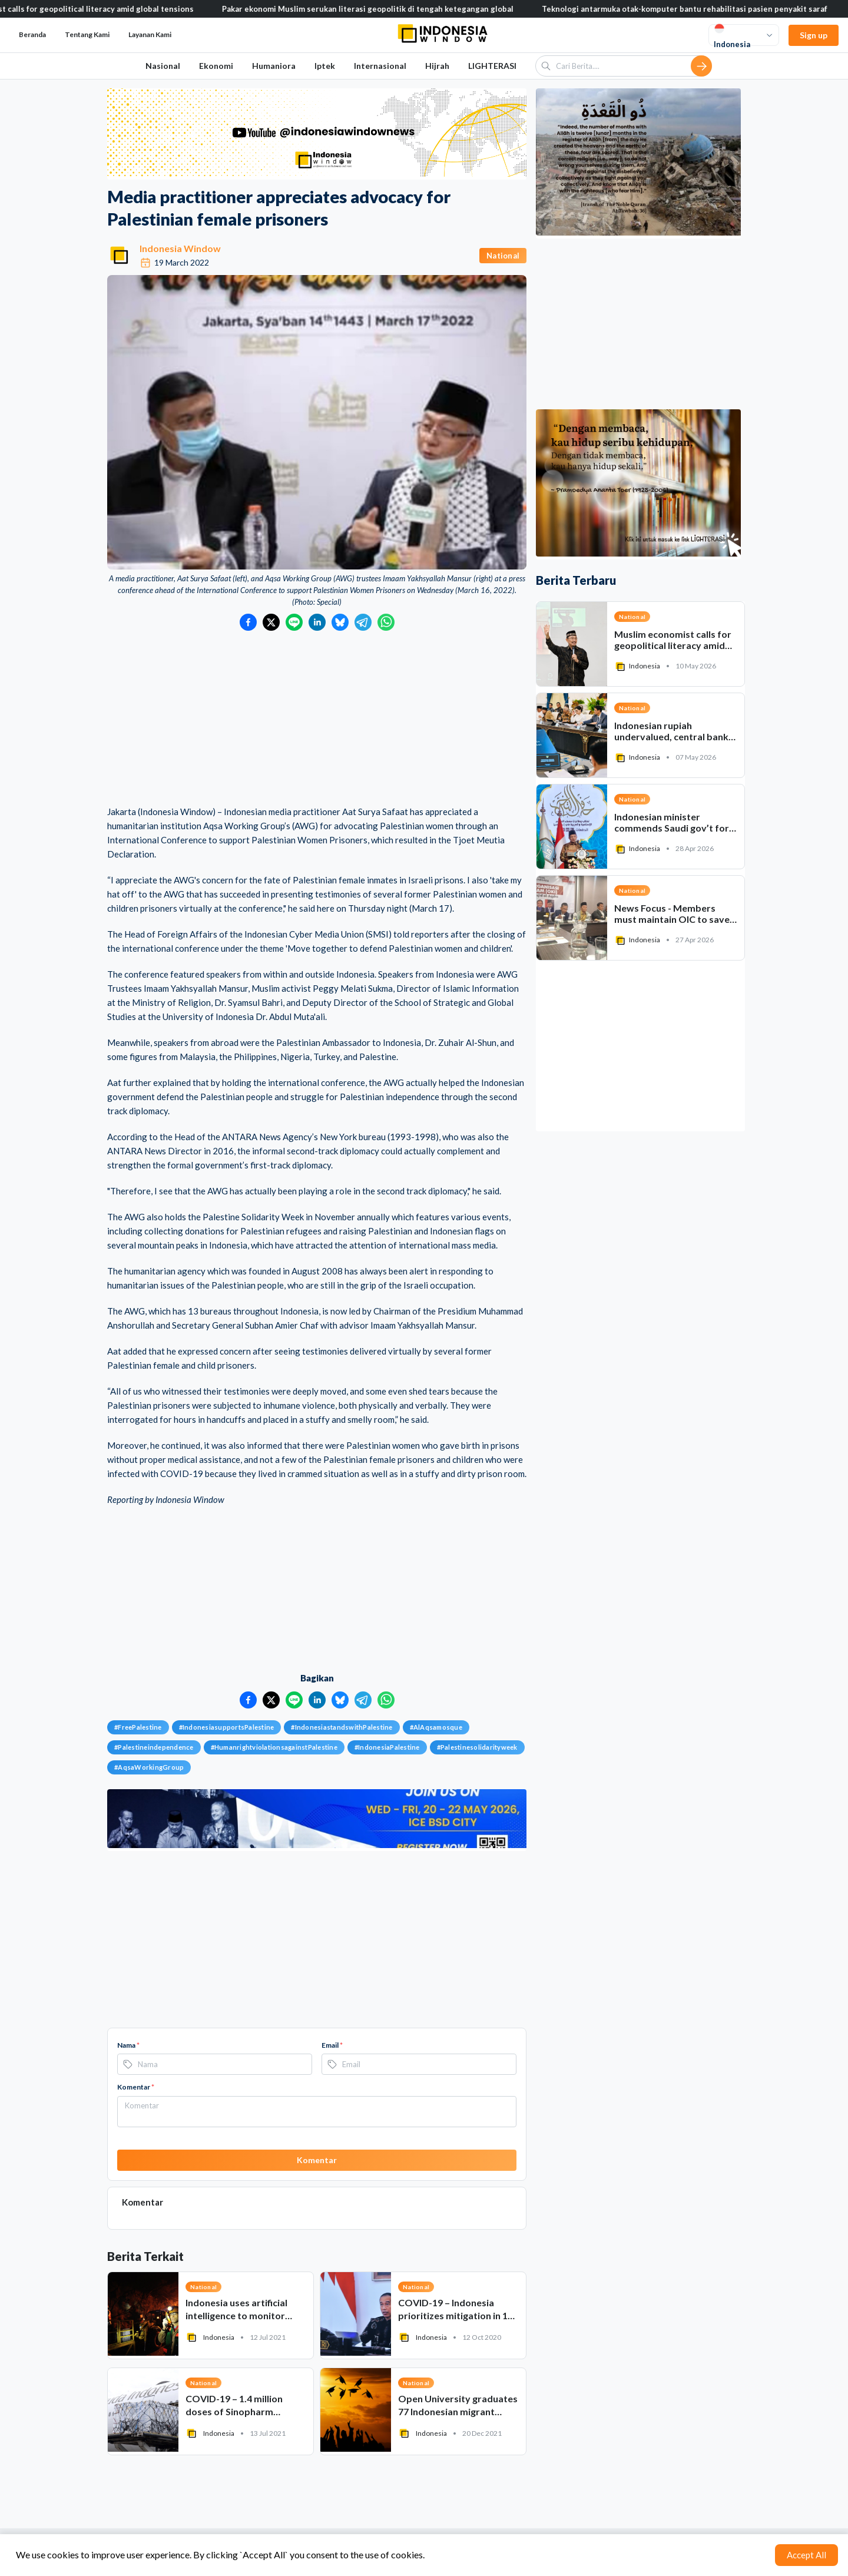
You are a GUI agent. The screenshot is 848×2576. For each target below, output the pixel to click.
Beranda (32, 34)
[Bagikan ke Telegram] (363, 622)
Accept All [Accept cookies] (806, 2554)
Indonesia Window (180, 248)
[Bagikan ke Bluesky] (340, 622)
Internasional (380, 66)
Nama (128, 2045)
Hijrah (437, 66)
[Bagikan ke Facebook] (248, 622)
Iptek (324, 66)
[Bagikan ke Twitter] (271, 622)
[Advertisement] (316, 719)
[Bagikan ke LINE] (294, 622)
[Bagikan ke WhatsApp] (386, 622)
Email (332, 2045)
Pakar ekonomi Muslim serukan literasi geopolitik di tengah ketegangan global (393, 9)
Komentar (135, 2086)
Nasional (162, 66)
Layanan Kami (149, 34)
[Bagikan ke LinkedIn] (317, 622)
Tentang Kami (87, 34)
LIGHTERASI (492, 66)
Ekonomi (216, 66)
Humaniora (274, 66)
